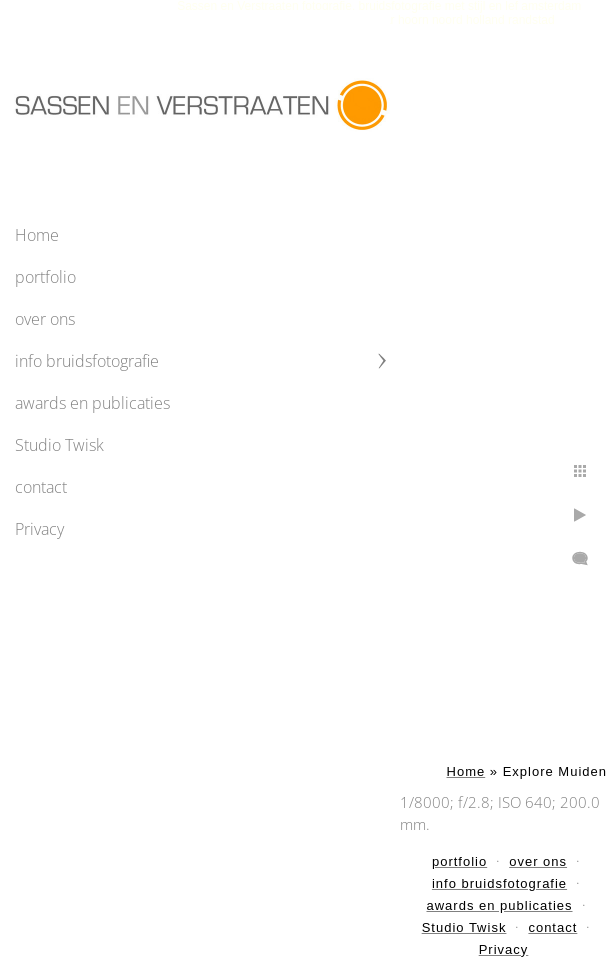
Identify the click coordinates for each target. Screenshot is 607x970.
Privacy (39, 529)
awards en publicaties (92, 403)
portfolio (45, 277)
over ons (45, 319)
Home (37, 235)
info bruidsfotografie (87, 361)
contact (41, 487)
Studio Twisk (59, 445)
